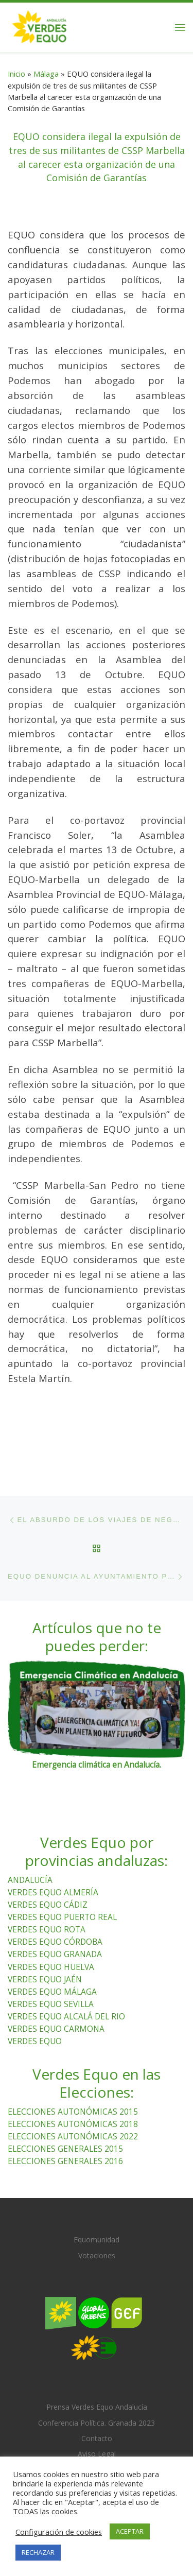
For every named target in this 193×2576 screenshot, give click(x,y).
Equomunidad (96, 2239)
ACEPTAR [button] (130, 2531)
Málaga (46, 73)
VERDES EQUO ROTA (46, 1929)
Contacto (96, 2438)
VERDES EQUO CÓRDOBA (55, 1941)
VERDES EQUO (35, 2040)
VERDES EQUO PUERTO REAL (62, 1917)
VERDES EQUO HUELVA (51, 1966)
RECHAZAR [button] (38, 2552)
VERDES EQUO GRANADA (55, 1954)
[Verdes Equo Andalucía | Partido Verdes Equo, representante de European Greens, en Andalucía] (39, 26)
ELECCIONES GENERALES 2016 (65, 2160)
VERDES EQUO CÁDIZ (47, 1904)
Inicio (16, 73)
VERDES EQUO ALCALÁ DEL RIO (66, 2015)
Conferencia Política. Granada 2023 (96, 2423)
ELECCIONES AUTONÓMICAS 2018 (73, 2123)
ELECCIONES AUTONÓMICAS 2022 (73, 2135)
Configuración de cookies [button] (58, 2531)
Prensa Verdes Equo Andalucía (96, 2407)
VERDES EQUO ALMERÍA (53, 1892)
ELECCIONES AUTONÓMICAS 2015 (73, 2111)
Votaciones (96, 2255)
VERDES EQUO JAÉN (45, 1978)
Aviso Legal (97, 2454)
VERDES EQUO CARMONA (56, 2028)
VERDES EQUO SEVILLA (51, 2003)
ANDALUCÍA (30, 1880)
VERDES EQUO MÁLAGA (52, 1991)
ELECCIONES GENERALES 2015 (65, 2148)
